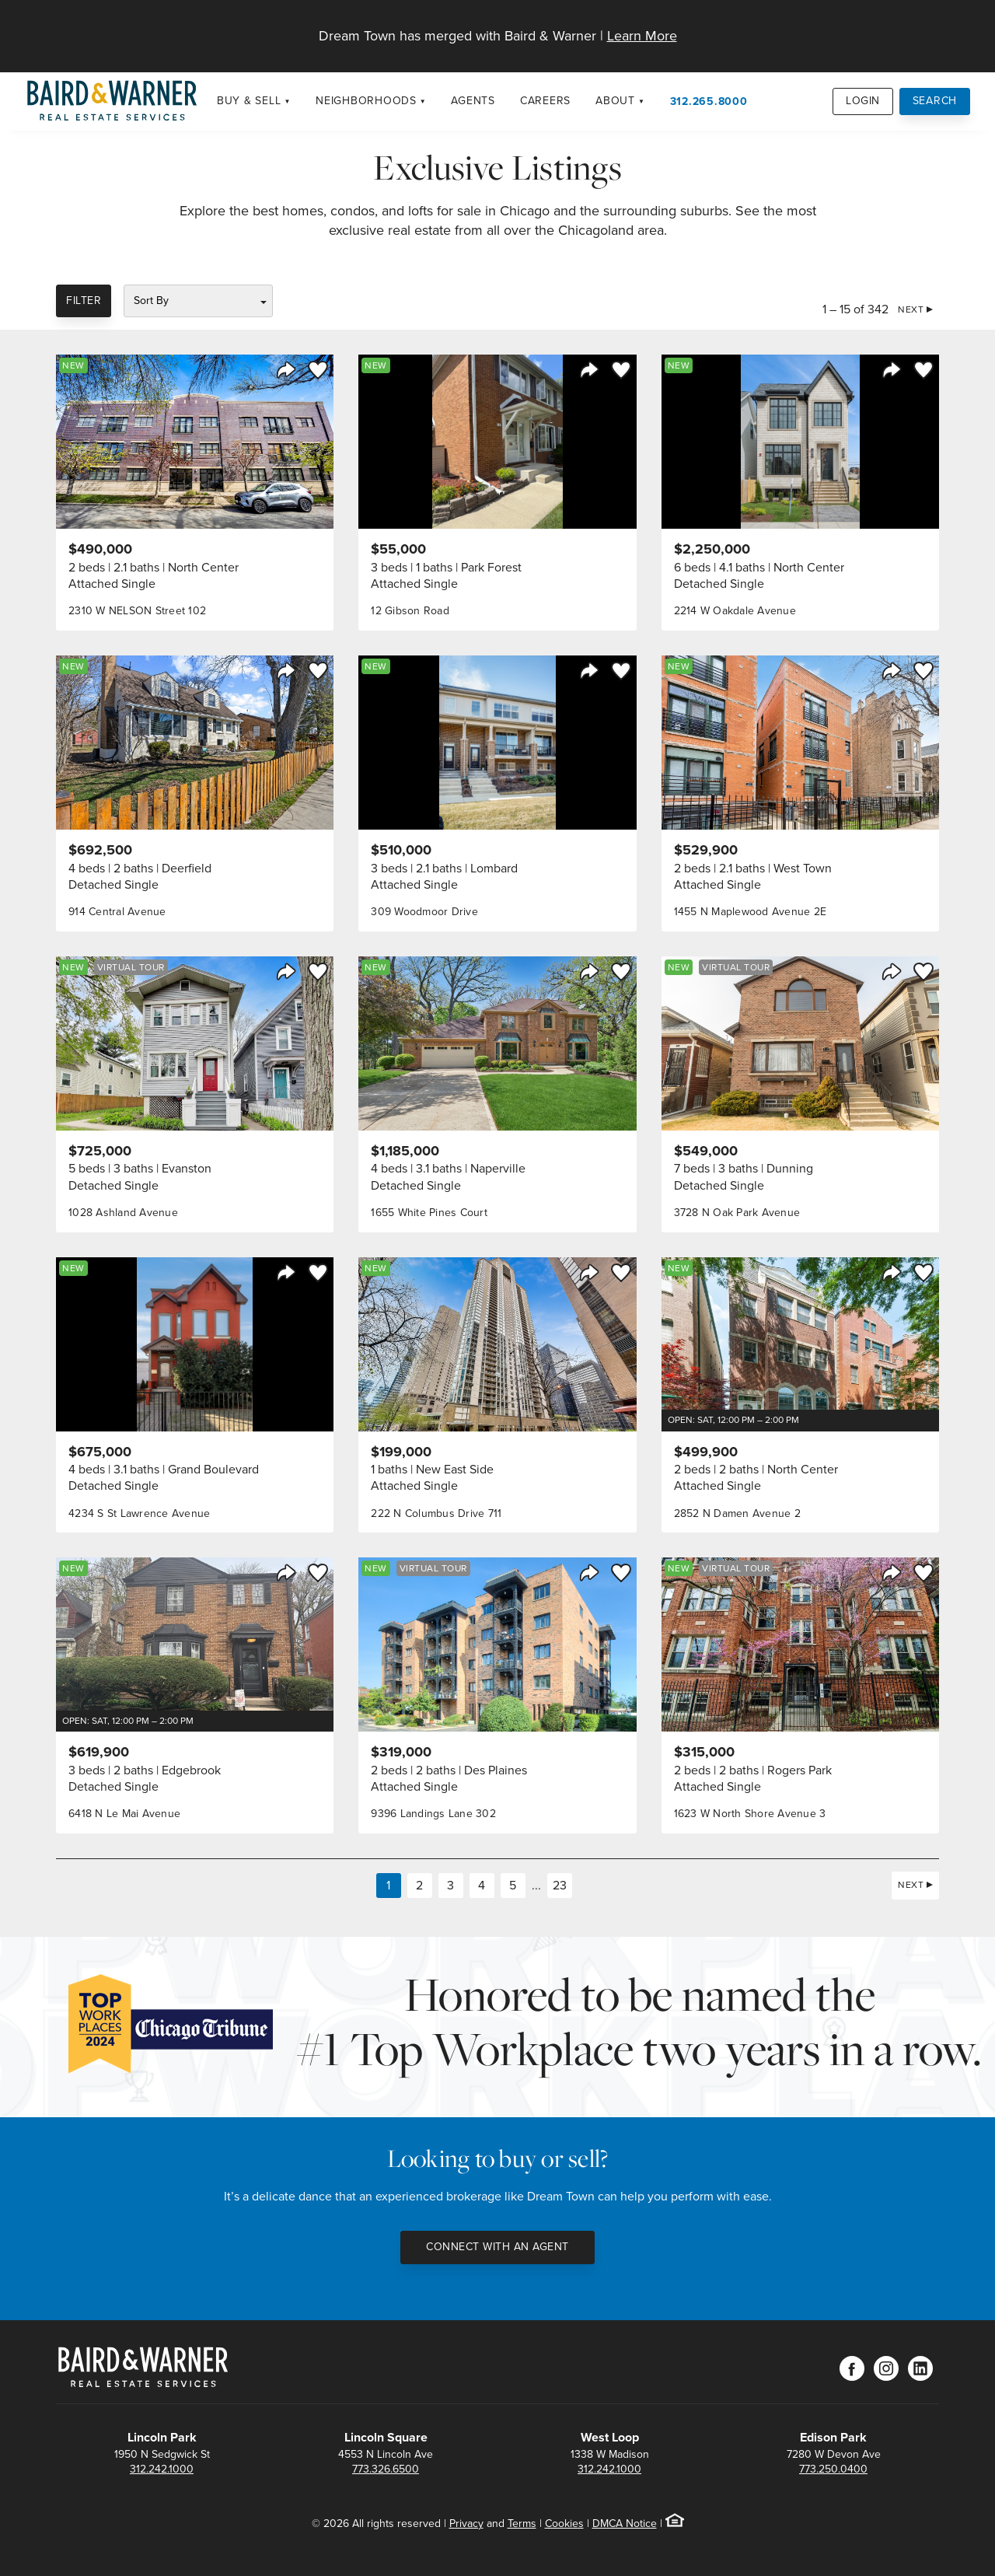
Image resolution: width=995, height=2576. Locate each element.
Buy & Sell (249, 101)
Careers (545, 101)
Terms (522, 2523)
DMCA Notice (624, 2523)
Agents (473, 101)
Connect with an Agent (497, 2247)
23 (560, 1885)
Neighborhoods (366, 101)
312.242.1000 (162, 2469)
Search (935, 101)
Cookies (564, 2523)
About (615, 101)
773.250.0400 (833, 2469)
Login (863, 101)
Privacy (466, 2523)
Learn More (642, 36)
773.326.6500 (385, 2469)
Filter (83, 300)
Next (910, 309)
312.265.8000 (709, 101)
